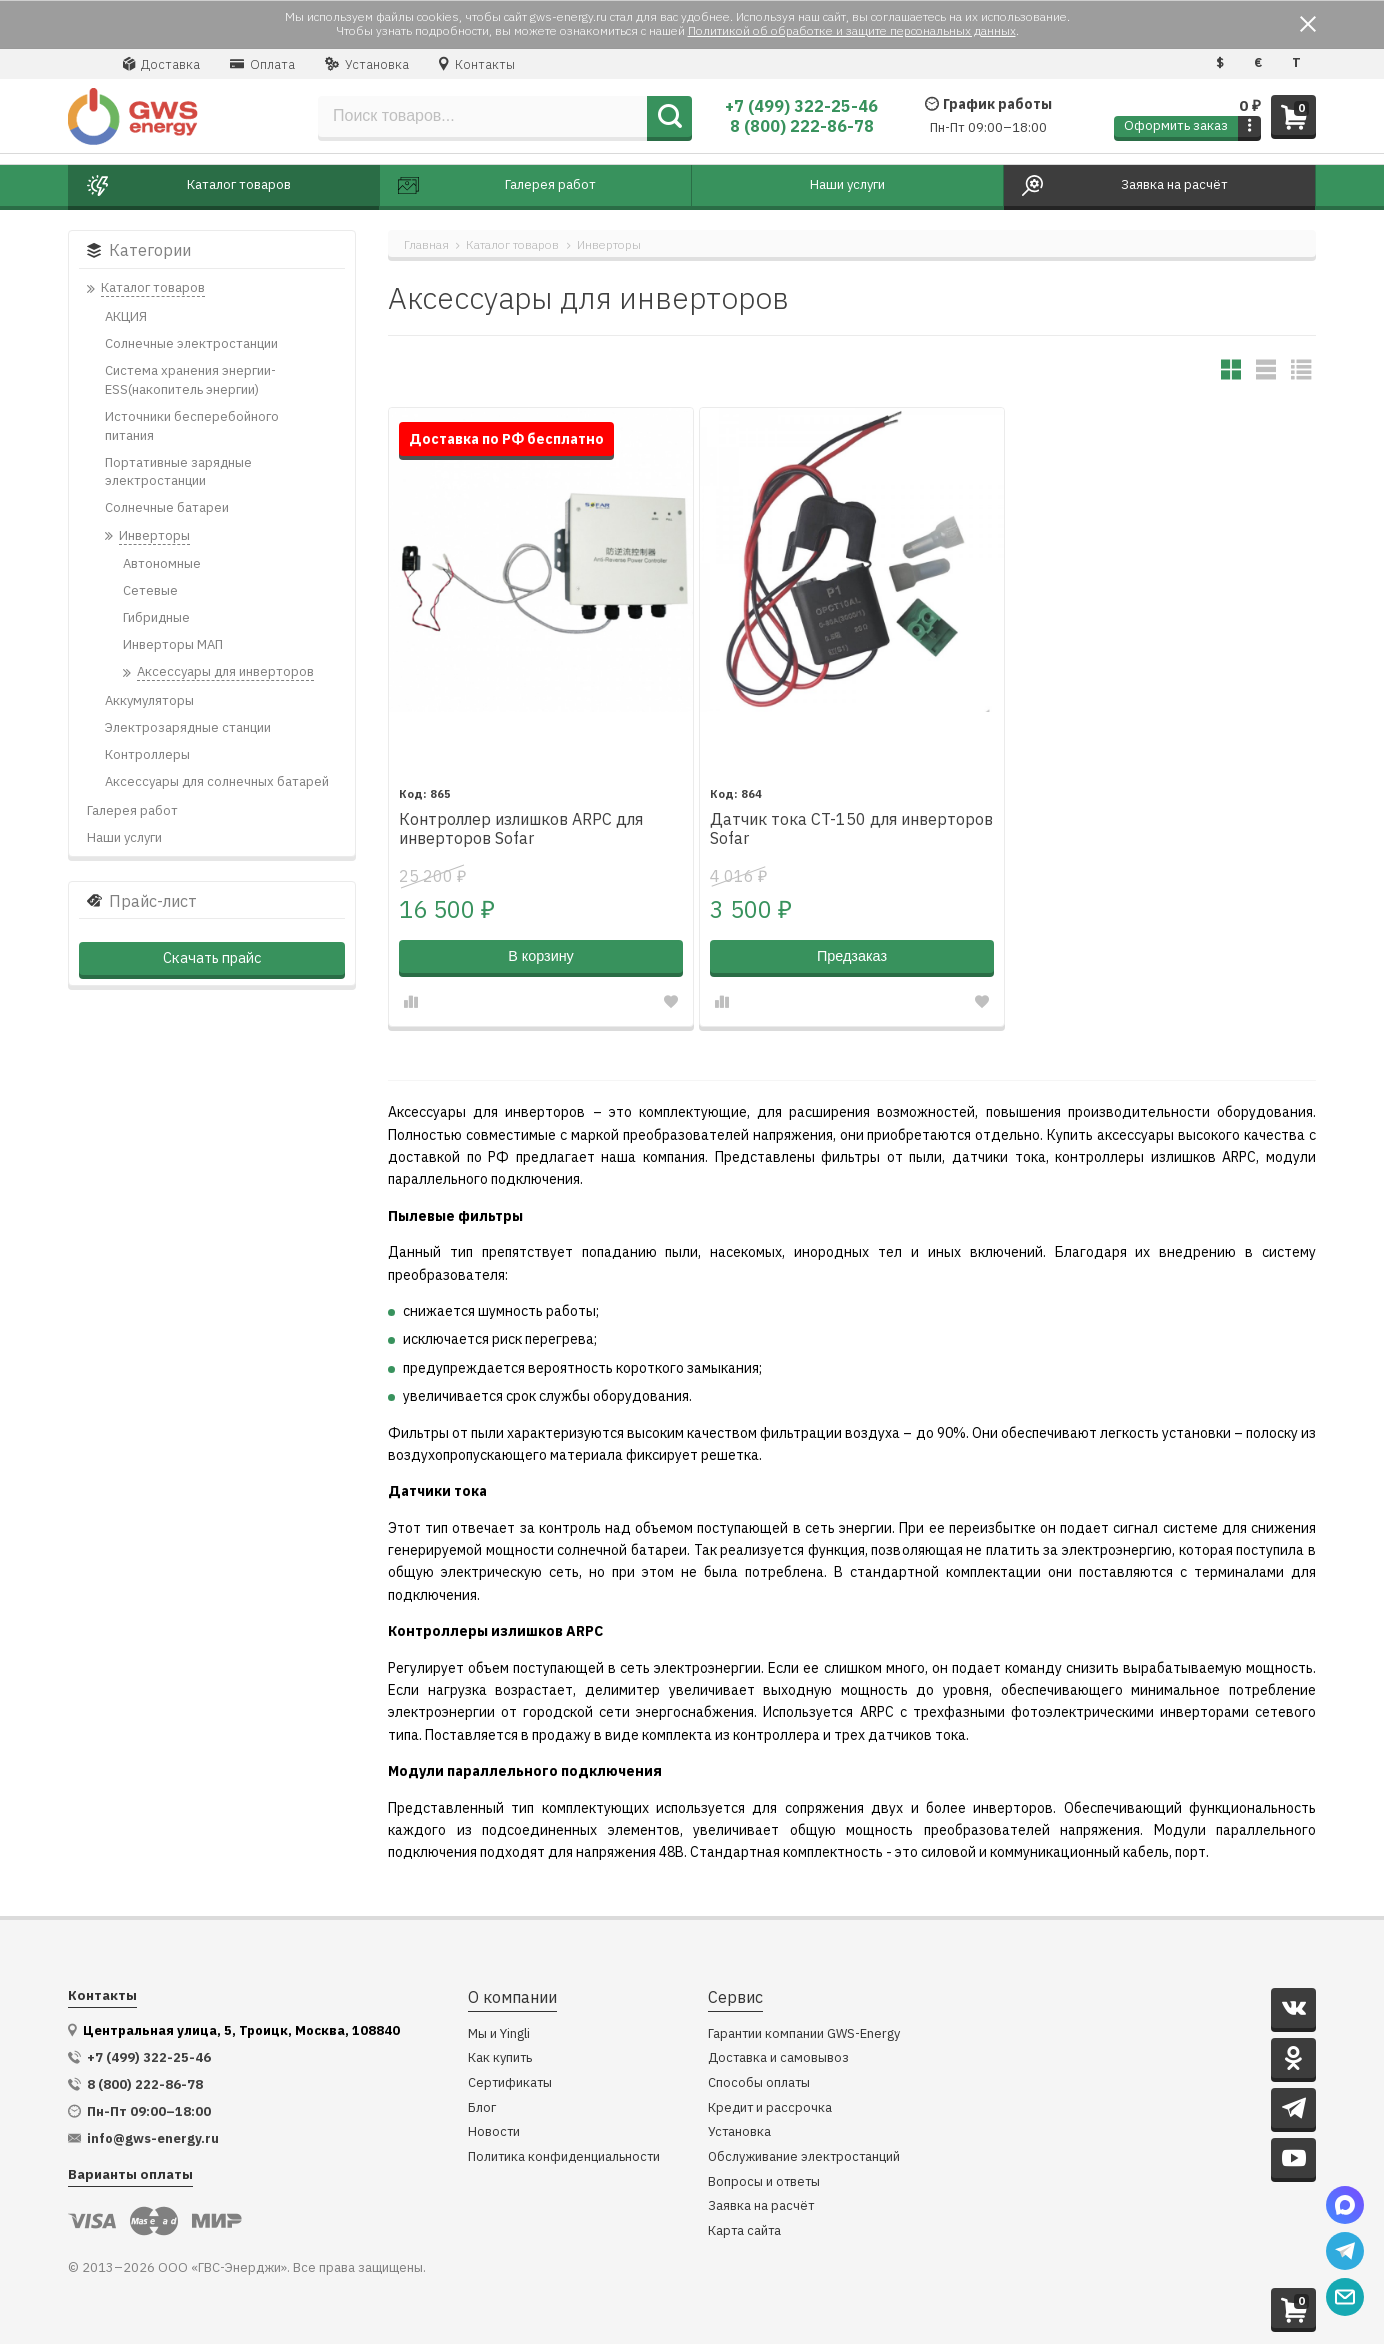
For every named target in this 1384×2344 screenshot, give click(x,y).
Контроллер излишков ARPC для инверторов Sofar (521, 829)
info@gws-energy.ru (153, 2139)
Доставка (161, 64)
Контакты (477, 64)
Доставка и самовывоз (778, 2058)
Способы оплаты (759, 2083)
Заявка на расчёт (761, 2206)
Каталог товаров (512, 244)
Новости (494, 2132)
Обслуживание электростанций (804, 2157)
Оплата (262, 64)
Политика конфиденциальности (564, 2157)
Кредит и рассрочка (770, 2108)
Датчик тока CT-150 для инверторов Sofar (851, 829)
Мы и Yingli (499, 2034)
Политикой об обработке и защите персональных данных (852, 30)
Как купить (500, 2058)
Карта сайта (744, 2231)
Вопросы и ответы (764, 2182)
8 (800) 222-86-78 (802, 126)
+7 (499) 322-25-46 (801, 106)
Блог (482, 2108)
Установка (367, 64)
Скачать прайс (212, 957)
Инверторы (609, 244)
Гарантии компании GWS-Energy (804, 2034)
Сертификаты (510, 2083)
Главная (426, 244)
